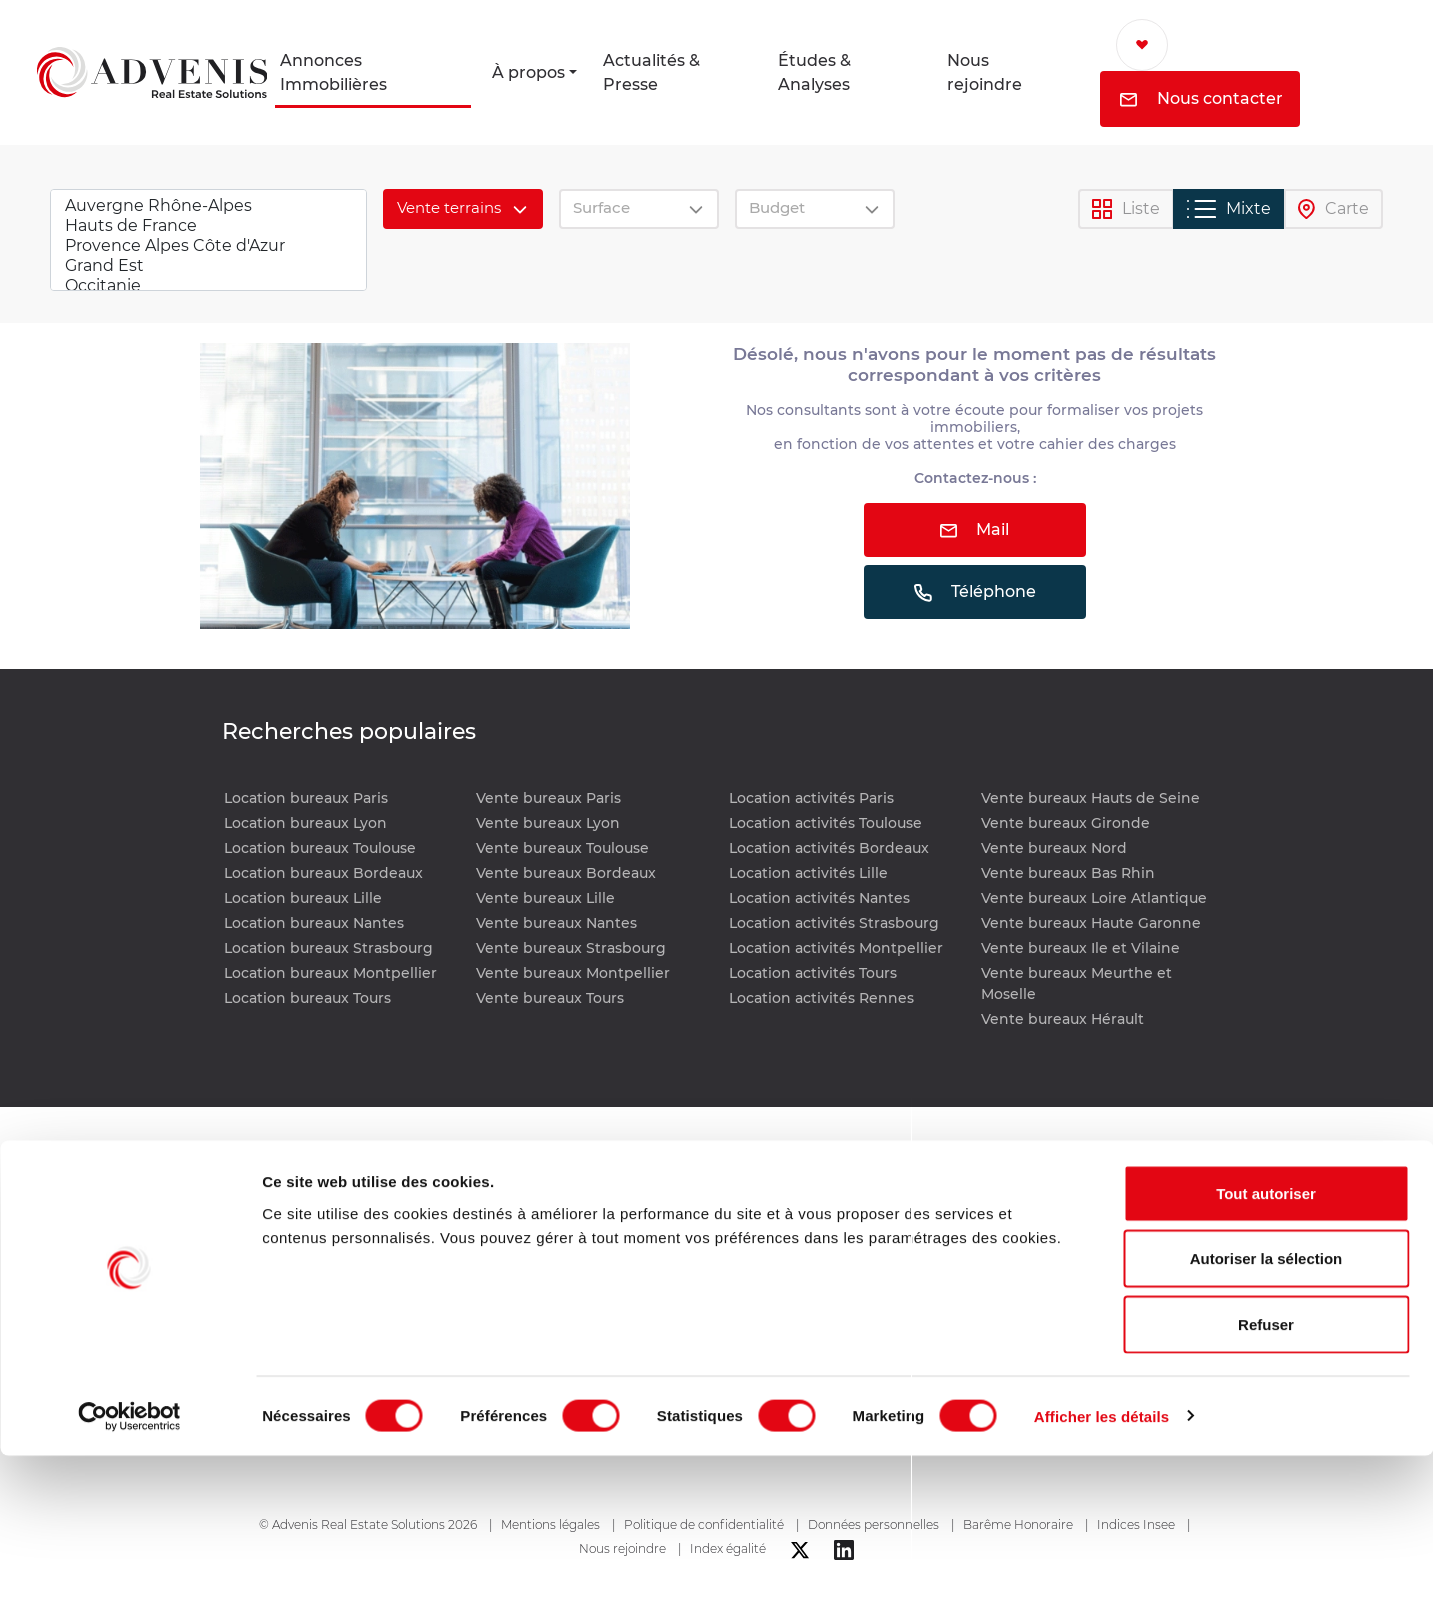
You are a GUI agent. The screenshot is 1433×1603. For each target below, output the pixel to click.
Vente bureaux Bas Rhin (1068, 873)
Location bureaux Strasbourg (328, 948)
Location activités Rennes (821, 998)
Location (648, 1227)
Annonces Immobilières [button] (333, 72)
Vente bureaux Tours (550, 998)
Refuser (1266, 1471)
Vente (637, 1255)
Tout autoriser (1266, 1340)
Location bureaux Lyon (305, 823)
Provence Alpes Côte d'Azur (208, 246)
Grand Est (208, 266)
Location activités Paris (811, 798)
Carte (1333, 209)
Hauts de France (208, 226)
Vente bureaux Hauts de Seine (1090, 798)
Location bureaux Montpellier (330, 973)
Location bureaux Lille (303, 898)
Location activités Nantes (819, 898)
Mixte (1229, 209)
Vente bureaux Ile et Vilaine (1080, 948)
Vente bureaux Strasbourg (571, 948)
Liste (1126, 209)
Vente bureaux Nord (1054, 848)
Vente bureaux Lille (545, 898)
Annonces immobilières (667, 1182)
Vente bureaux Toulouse (562, 848)
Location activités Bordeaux (829, 848)
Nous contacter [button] (1201, 98)
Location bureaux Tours (307, 998)
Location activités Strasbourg (834, 923)
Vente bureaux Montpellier (573, 973)
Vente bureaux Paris (548, 798)
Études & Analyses (814, 72)
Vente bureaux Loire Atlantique (1094, 898)
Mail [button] (974, 529)
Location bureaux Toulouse (320, 848)
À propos (528, 72)
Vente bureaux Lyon (548, 823)
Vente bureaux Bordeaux (566, 873)
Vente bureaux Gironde (1065, 823)
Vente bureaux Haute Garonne (1091, 923)
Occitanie (208, 286)
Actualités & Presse (651, 72)
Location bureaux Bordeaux (323, 873)
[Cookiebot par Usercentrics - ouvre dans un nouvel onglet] (129, 1564)
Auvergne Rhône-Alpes (208, 206)
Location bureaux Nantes (314, 923)
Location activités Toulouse (825, 823)
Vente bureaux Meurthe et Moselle (1076, 983)
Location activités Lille (808, 873)
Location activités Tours (813, 973)
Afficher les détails (1101, 1563)
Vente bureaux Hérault (1062, 1019)
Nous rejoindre (984, 72)
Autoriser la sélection (1266, 1406)
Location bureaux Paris (306, 798)
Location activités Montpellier (836, 948)
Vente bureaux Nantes (556, 923)
